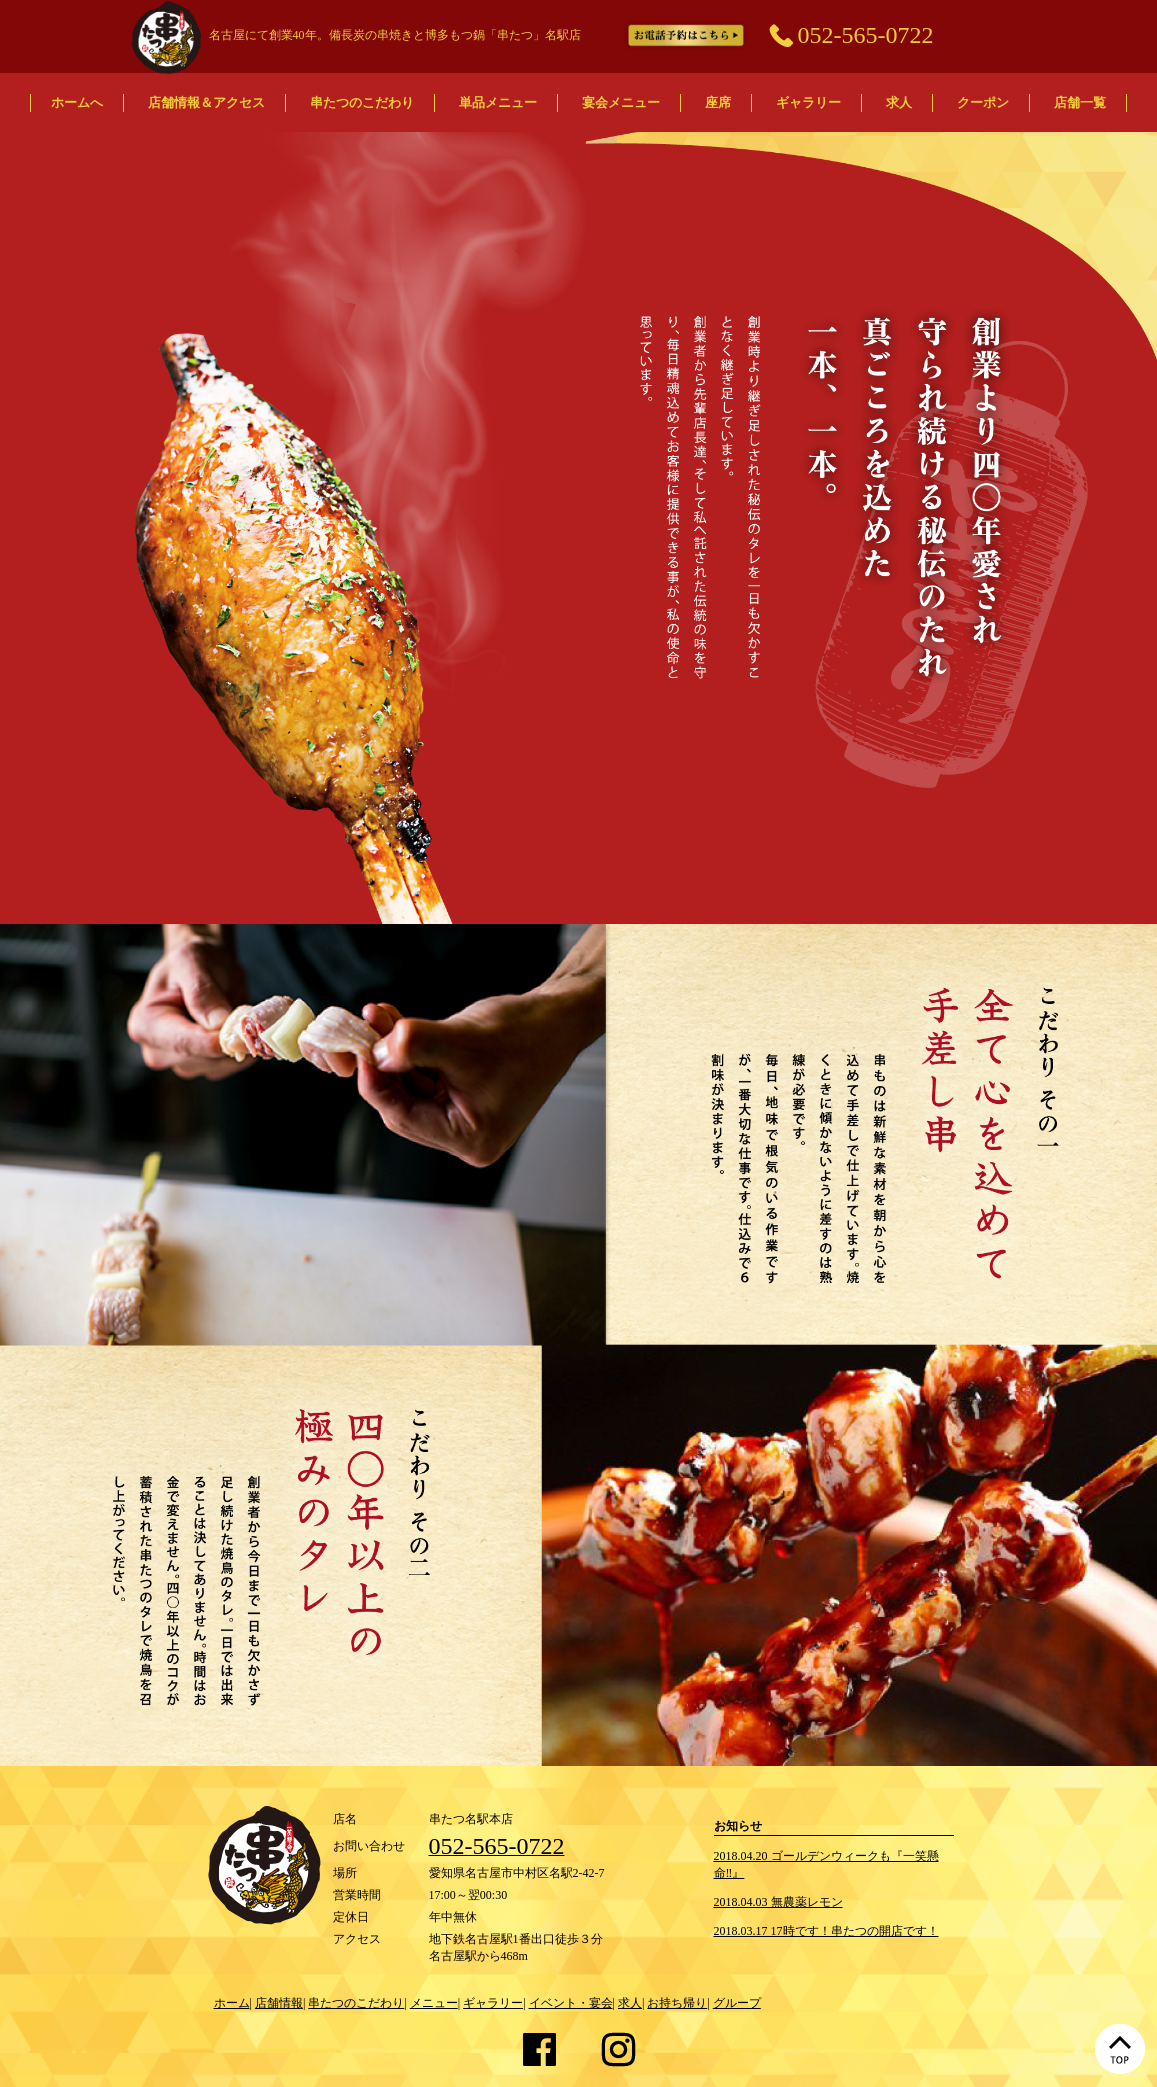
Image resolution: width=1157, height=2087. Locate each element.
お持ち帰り (677, 2003)
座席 (718, 102)
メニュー (434, 2003)
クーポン (983, 102)
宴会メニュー (621, 102)
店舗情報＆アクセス (206, 102)
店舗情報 (279, 2003)
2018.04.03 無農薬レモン (778, 1902)
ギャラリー (808, 102)
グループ (737, 2003)
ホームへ (77, 102)
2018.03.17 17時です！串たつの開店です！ (826, 1931)
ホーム (232, 2003)
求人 (899, 102)
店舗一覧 (1080, 102)
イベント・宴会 (571, 2003)
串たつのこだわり (362, 102)
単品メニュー (498, 102)
